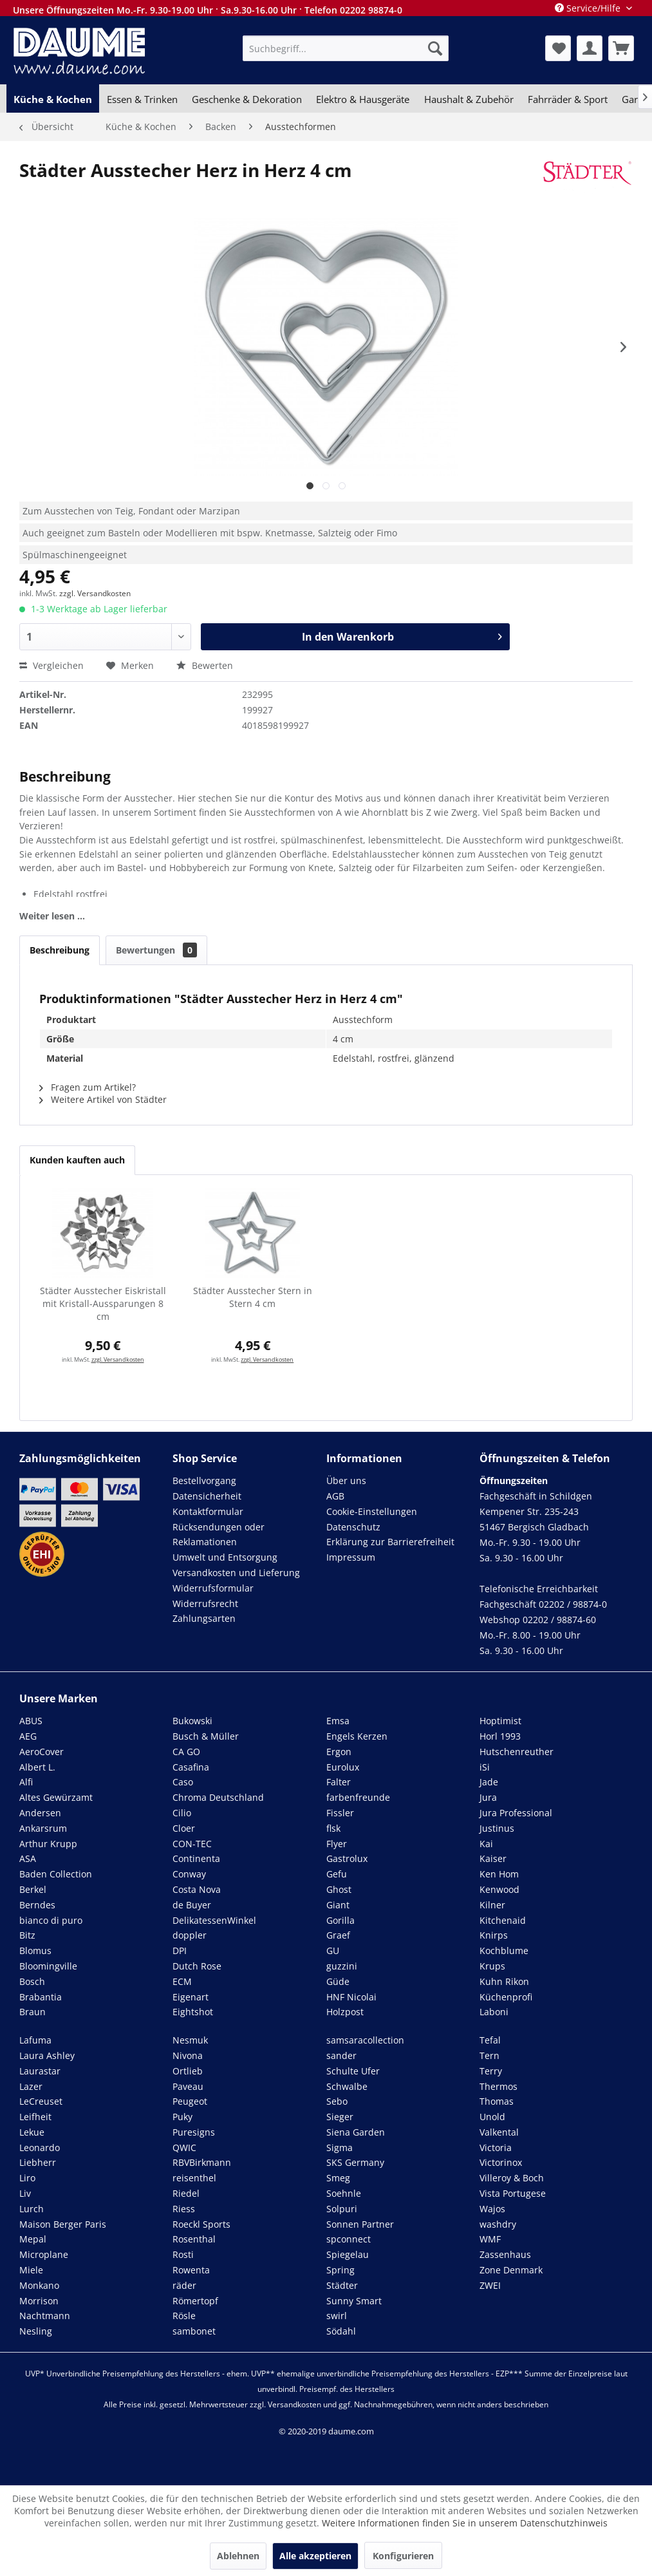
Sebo (337, 2101)
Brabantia (40, 1997)
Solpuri (341, 2209)
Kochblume (504, 1950)
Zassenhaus (505, 2254)
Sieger (339, 2117)
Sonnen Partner (360, 2224)
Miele (31, 2270)
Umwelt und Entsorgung (224, 1557)
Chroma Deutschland (218, 1797)
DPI (179, 1950)
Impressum (350, 1557)
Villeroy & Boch (512, 2178)
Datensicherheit (206, 1496)
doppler (189, 1935)
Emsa (337, 1721)
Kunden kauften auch (77, 1160)
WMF (490, 2239)
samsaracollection (365, 2040)
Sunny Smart (354, 2301)
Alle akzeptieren (315, 2556)
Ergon (338, 1751)
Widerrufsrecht (205, 1603)
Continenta (196, 1858)
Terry (491, 2071)
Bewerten (204, 665)
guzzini (341, 1966)
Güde (337, 1981)
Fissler (340, 1813)
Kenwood (499, 1889)
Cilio (181, 1813)
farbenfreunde (358, 1797)
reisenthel (194, 2178)
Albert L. (37, 1767)
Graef (338, 1935)
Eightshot (192, 2012)
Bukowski (192, 1721)
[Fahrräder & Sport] (568, 99)
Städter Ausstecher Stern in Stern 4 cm (252, 1297)
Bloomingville (48, 1966)
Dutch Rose (196, 1966)
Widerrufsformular (213, 1588)
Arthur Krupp (48, 1844)
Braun (32, 2012)
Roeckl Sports (201, 2224)
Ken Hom (499, 1874)
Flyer (336, 1844)
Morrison (39, 2301)
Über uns (346, 1480)
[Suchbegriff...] (345, 48)
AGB (335, 1496)
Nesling (35, 2331)
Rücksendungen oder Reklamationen (218, 1534)
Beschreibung (59, 950)
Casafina (190, 1767)
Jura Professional (516, 1813)
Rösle (184, 2315)
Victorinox (501, 2162)
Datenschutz (353, 1527)
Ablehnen (238, 2556)
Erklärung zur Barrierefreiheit (390, 1542)
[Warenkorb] (621, 48)
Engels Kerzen (356, 1736)
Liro (27, 2178)
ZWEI (490, 2285)
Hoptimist (500, 1721)
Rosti (183, 2254)
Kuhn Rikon (504, 1981)
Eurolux (342, 1767)
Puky (182, 2117)
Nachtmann (44, 2315)
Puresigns (193, 2132)
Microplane (43, 2254)
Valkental (499, 2132)
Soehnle (343, 2193)
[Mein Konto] (589, 48)
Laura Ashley (47, 2055)
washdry (498, 2224)
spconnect (348, 2239)
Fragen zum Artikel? (87, 1087)
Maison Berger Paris (62, 2224)
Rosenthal (194, 2239)
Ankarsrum (43, 1828)
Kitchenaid (503, 1920)
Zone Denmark (511, 2270)
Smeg (338, 2178)
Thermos (498, 2086)
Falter (338, 1782)
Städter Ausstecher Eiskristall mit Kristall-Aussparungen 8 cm (103, 1303)
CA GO (186, 1751)
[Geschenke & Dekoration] (247, 99)
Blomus (35, 1950)
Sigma (339, 2147)
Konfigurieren (403, 2556)
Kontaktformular (207, 1511)
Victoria (496, 2147)
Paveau (187, 2086)
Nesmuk (190, 2040)
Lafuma (35, 2040)
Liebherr (37, 2162)
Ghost (338, 1889)
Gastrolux (347, 1858)
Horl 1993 (500, 1736)
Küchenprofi (506, 1997)
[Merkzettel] (558, 48)
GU (332, 1950)
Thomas (497, 2101)
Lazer (30, 2086)
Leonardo (39, 2147)
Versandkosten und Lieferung (236, 1572)
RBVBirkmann (201, 2162)
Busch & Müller (205, 1736)
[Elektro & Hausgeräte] (362, 99)
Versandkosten (294, 2404)
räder (184, 2285)
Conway (189, 1874)
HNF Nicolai (351, 1997)
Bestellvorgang (204, 1480)
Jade (489, 1782)
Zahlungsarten (204, 1618)
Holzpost (345, 2012)
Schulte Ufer (353, 2071)
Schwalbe (347, 2086)
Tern (489, 2055)
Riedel (186, 2193)
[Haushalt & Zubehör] (469, 99)
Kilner (492, 1905)
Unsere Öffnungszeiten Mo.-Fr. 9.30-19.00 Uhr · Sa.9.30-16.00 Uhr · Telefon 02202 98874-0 (207, 10)
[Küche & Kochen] (52, 99)
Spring (340, 2270)
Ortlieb (187, 2071)
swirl (336, 2315)
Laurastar (40, 2071)
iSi (485, 1767)
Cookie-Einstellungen (371, 1511)
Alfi (26, 1782)
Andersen (40, 1813)
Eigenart (190, 1997)
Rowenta (191, 2270)
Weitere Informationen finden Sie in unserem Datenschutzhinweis (465, 2523)
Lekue (31, 2132)
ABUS (30, 1721)
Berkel (32, 1889)
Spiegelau (347, 2254)
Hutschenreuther (517, 1751)
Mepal (32, 2239)
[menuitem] (345, 48)
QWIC (184, 2147)
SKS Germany (355, 2162)
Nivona (187, 2055)
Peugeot (189, 2101)
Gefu (336, 1874)
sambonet (194, 2331)
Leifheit (35, 2117)
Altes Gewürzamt (56, 1797)
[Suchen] (435, 48)
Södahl (341, 2331)
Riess (183, 2209)
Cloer (183, 1828)
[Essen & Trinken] (141, 99)
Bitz (27, 1935)
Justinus (497, 1828)
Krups (492, 1966)
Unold (492, 2117)
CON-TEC (192, 1844)
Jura (488, 1797)
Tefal (490, 2040)
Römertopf (195, 2301)
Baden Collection (55, 1874)
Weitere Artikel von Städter (103, 1099)
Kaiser (493, 1858)
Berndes (37, 1905)
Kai (486, 1844)
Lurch (31, 2209)
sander (341, 2055)
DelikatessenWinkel (214, 1920)
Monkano (39, 2285)
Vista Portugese (513, 2193)
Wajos (492, 2209)
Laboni (494, 2012)
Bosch (32, 1981)
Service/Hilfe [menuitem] (589, 8)
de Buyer (191, 1905)
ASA (27, 1858)
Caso (182, 1782)
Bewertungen (156, 950)
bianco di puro (50, 1920)
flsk (333, 1828)
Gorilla (340, 1920)
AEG (28, 1736)
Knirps (494, 1935)
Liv (25, 2193)
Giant (337, 1905)
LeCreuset (40, 2101)
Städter (342, 2285)
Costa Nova (196, 1889)
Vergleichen (51, 665)
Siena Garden (355, 2132)
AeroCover (41, 1751)
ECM (182, 1981)
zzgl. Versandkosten (95, 593)
